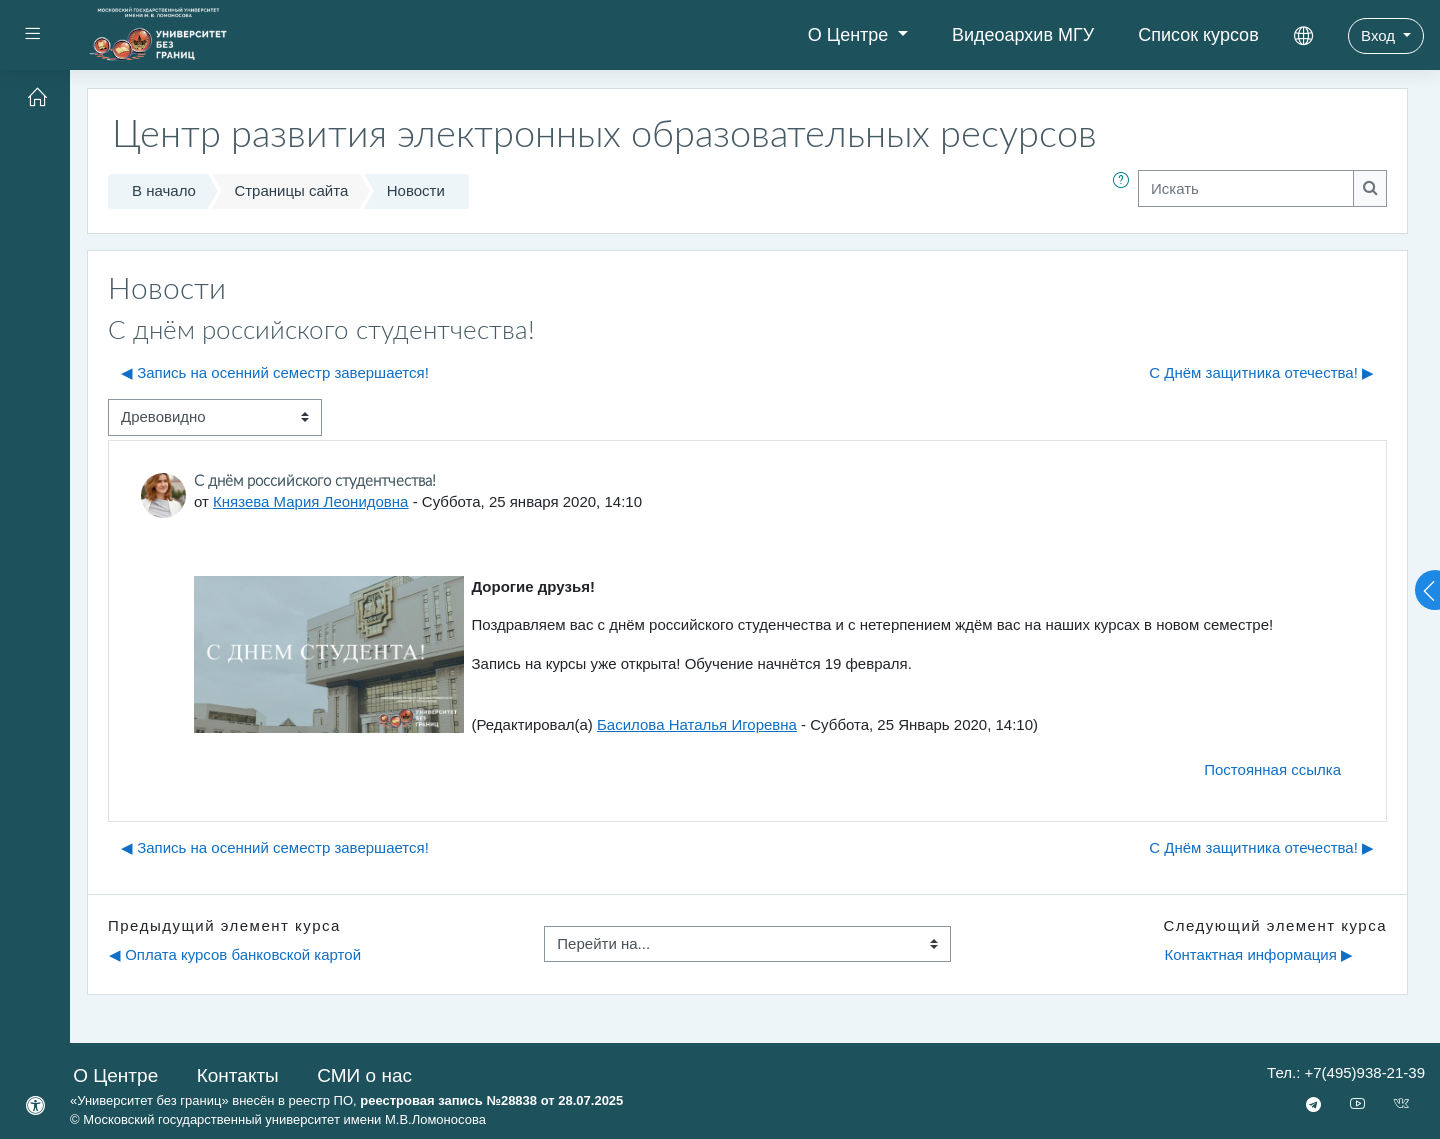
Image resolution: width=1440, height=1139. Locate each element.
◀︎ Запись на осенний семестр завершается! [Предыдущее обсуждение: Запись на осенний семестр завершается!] (275, 372)
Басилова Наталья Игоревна (697, 724)
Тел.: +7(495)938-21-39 (1346, 1072)
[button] (1125, 191)
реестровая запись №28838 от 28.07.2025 (491, 1100)
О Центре (851, 35)
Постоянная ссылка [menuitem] (1272, 769)
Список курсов (1198, 35)
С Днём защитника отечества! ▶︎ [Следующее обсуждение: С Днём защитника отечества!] (1261, 372)
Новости (416, 190)
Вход (1380, 35)
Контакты (238, 1075)
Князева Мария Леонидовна (310, 501)
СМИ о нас (364, 1075)
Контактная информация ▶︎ (1258, 954)
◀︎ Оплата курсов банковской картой (235, 954)
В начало (164, 190)
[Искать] (1246, 188)
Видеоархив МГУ (1023, 35)
